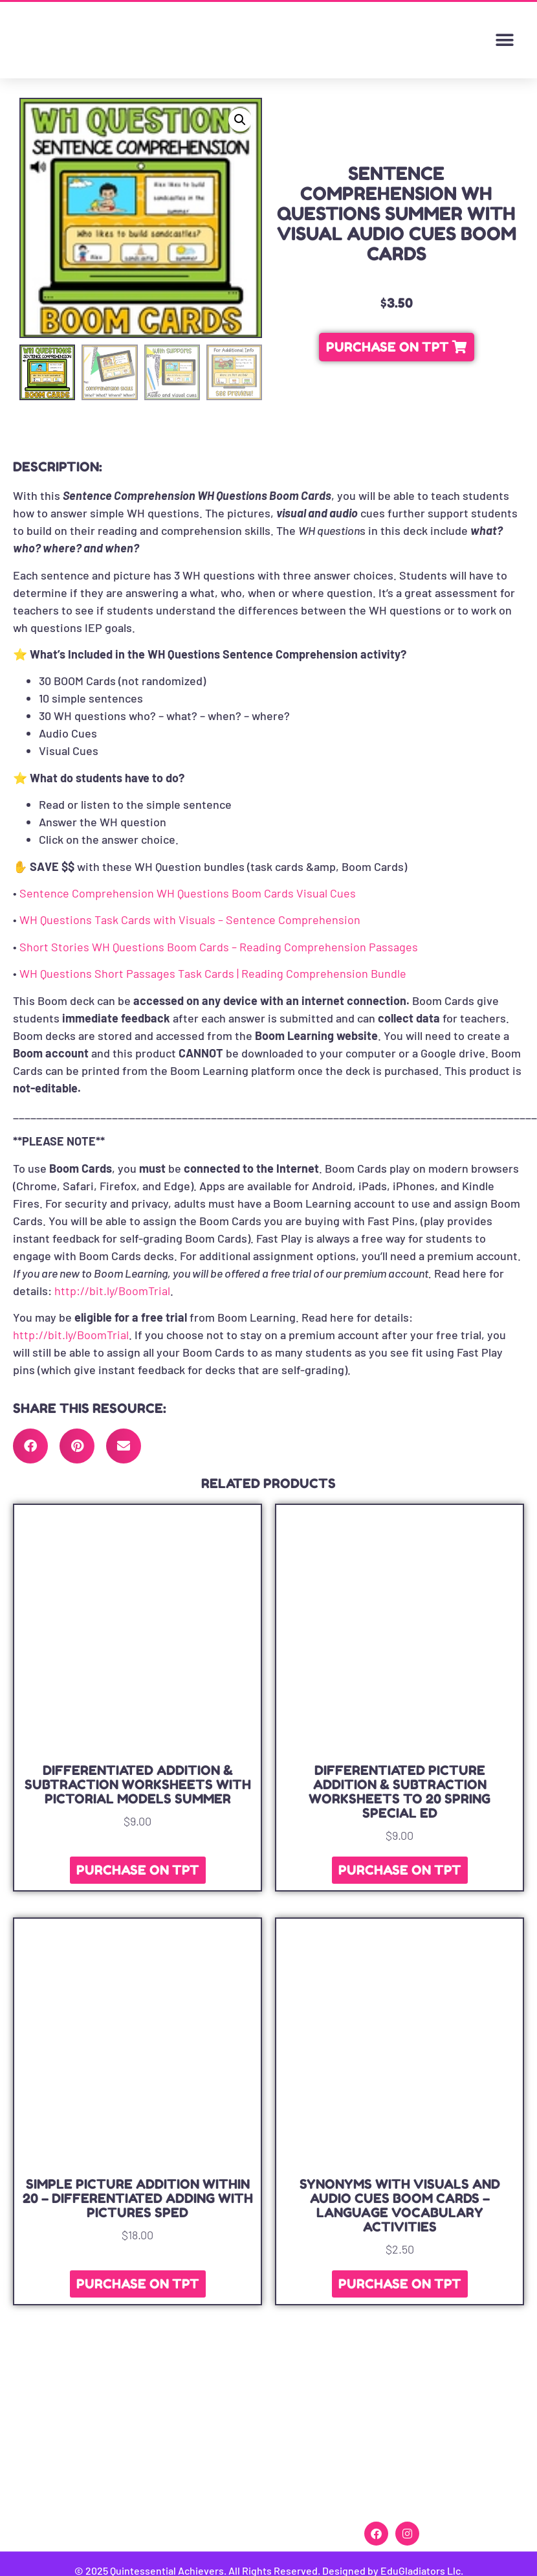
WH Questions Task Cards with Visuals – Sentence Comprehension (189, 919)
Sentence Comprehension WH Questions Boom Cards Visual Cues (187, 893)
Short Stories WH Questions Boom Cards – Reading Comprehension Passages (218, 947)
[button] (504, 40)
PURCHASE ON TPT (137, 1870)
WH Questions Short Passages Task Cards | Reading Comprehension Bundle (212, 973)
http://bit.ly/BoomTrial (112, 1290)
